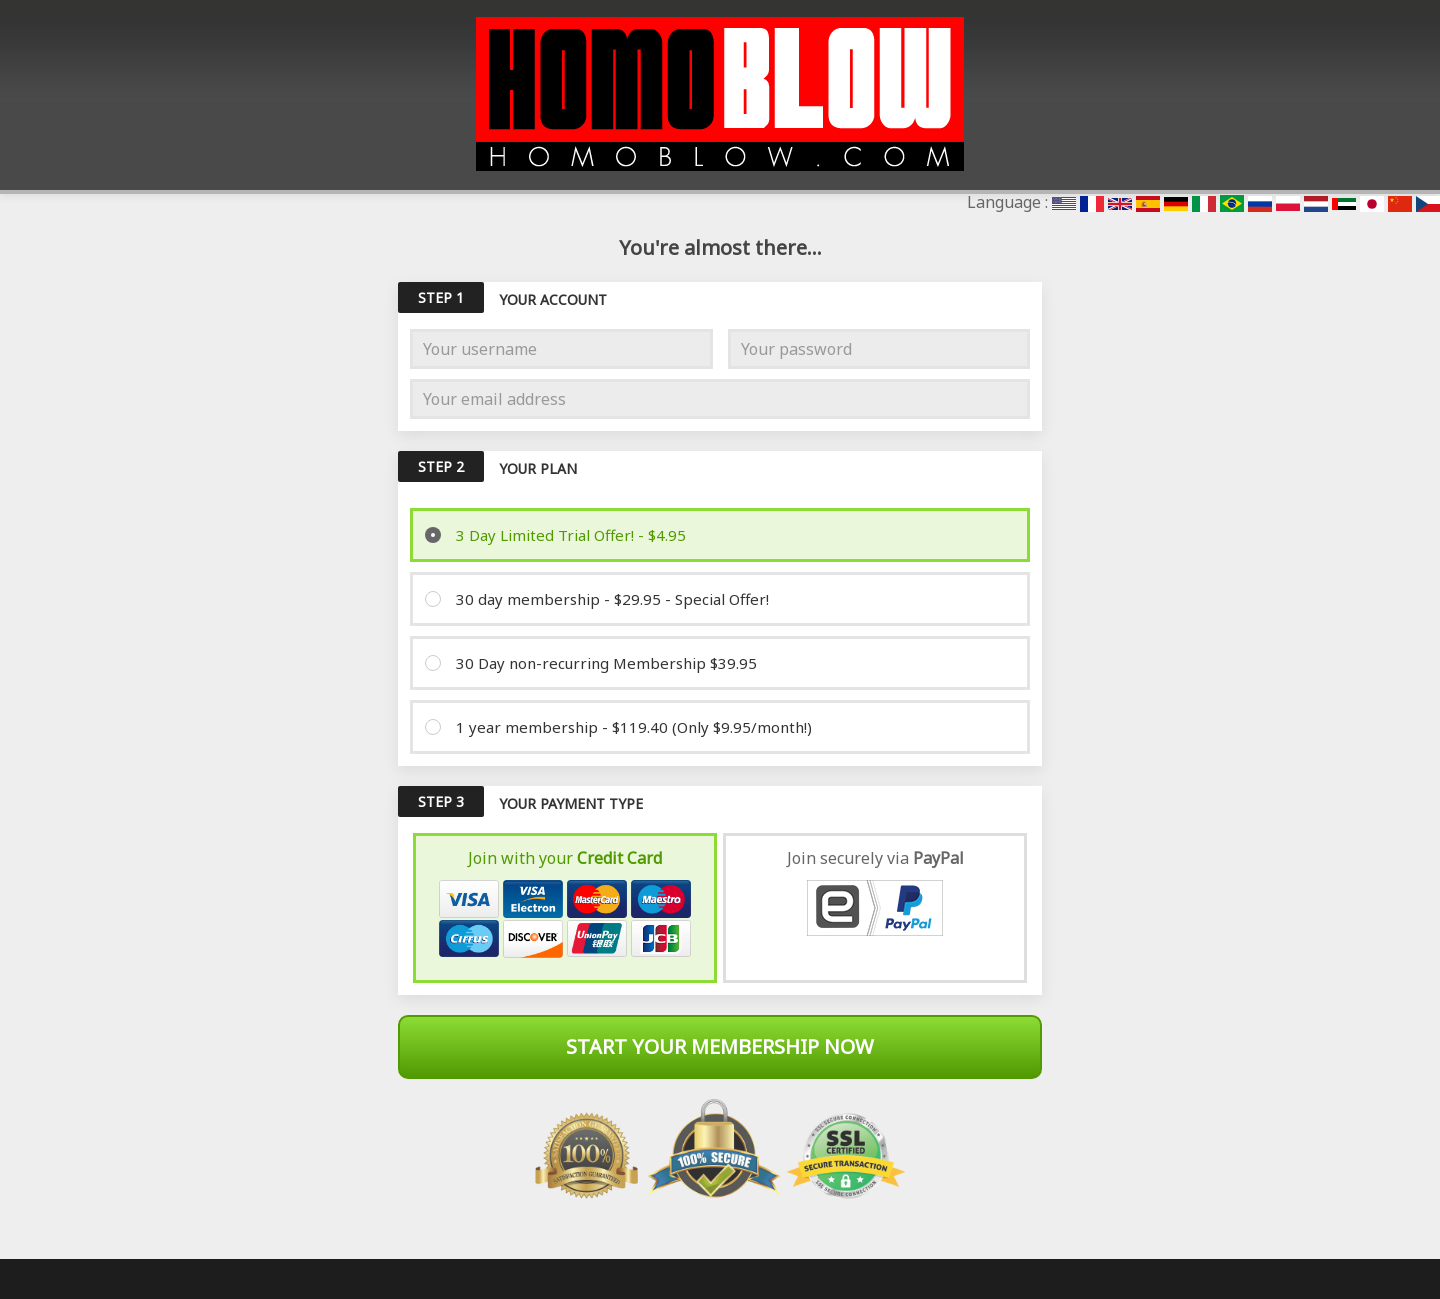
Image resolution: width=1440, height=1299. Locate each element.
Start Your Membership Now (720, 1046)
